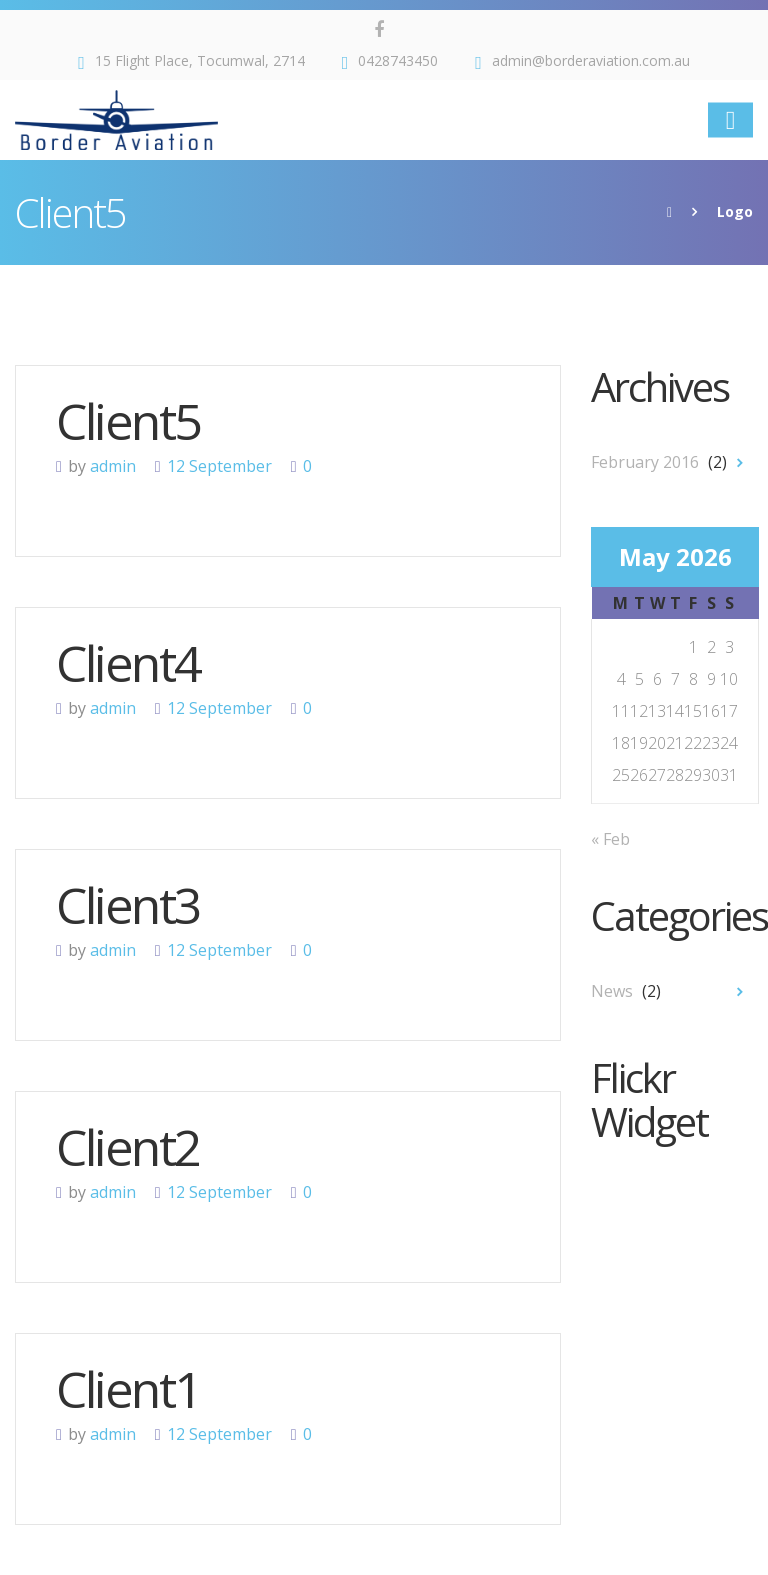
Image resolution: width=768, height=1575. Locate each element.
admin (113, 466)
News (612, 991)
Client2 (128, 1147)
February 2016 (645, 462)
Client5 (128, 421)
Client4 (128, 663)
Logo (735, 211)
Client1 (128, 1389)
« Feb (610, 839)
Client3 (128, 905)
